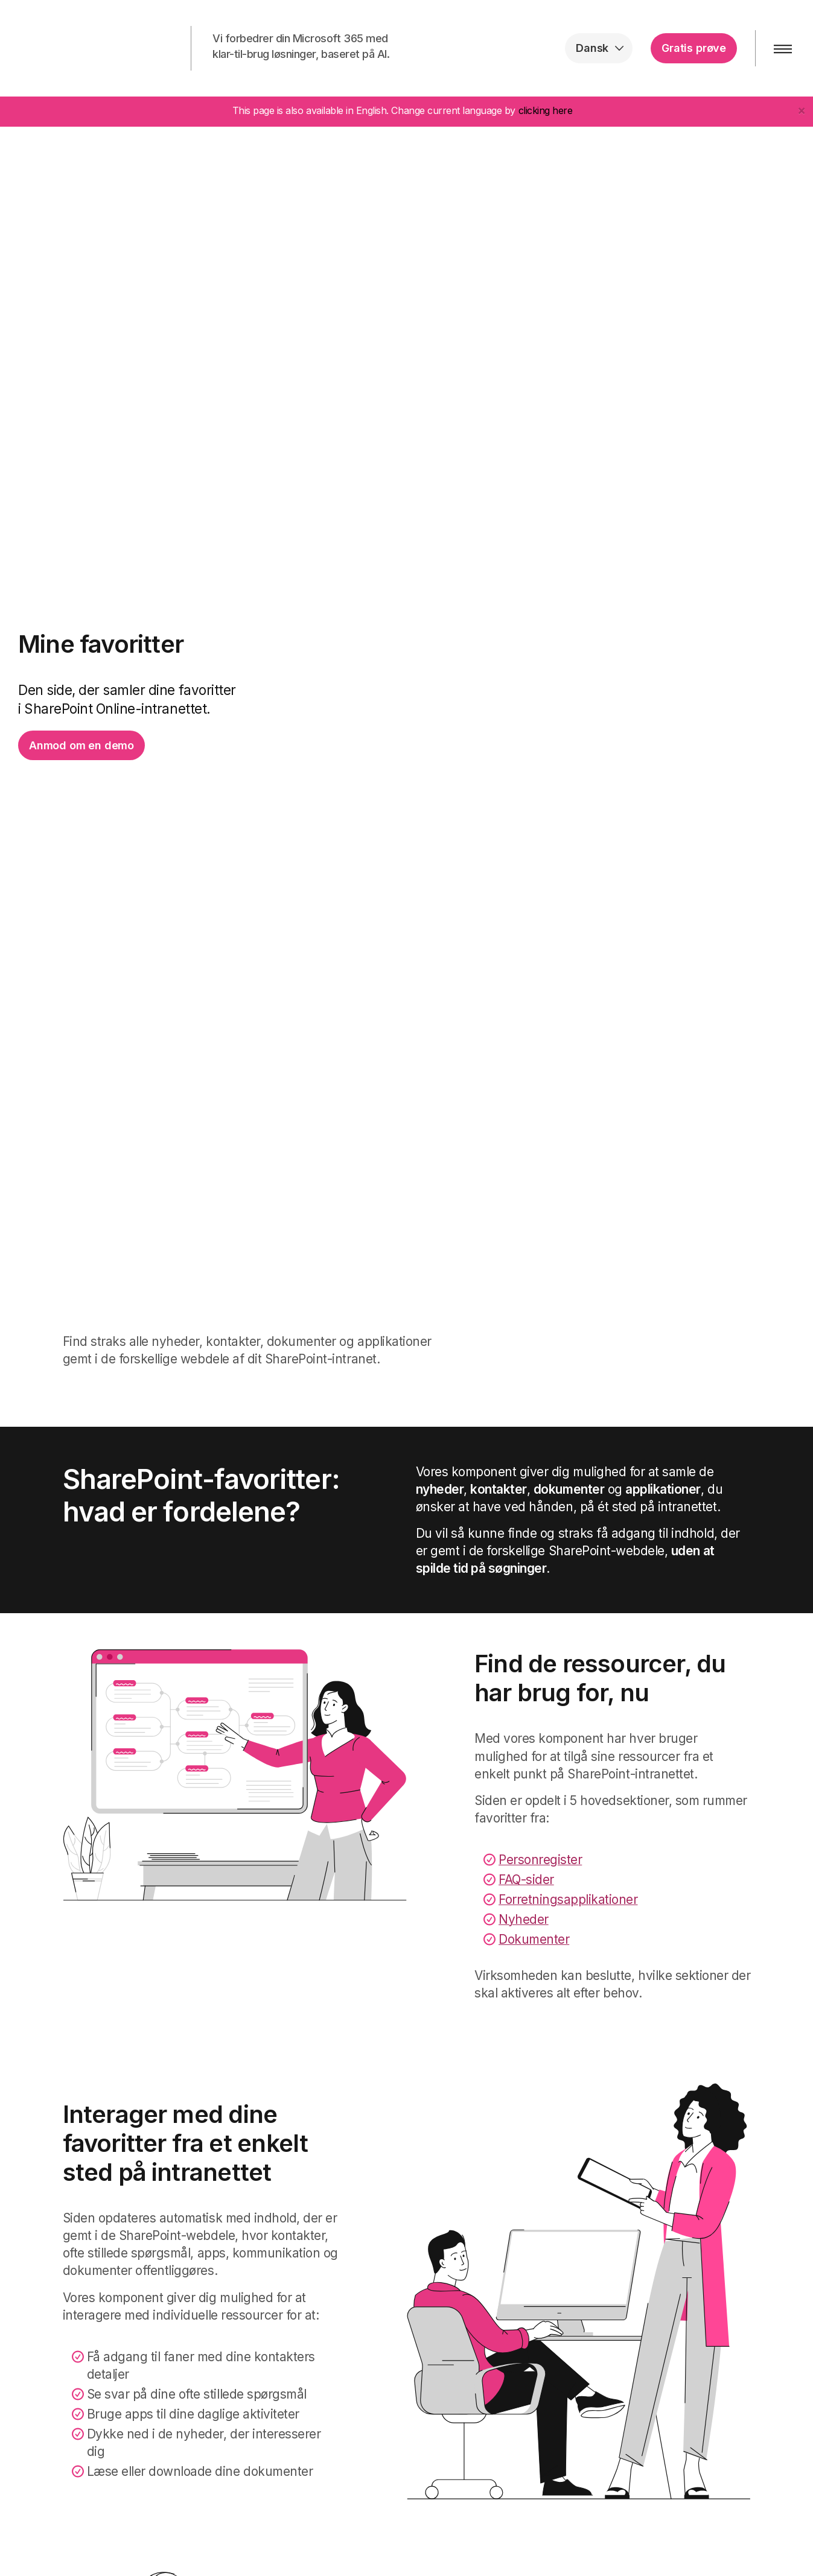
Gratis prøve (694, 48)
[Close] (801, 110)
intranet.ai (88, 48)
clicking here (545, 110)
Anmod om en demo (81, 745)
